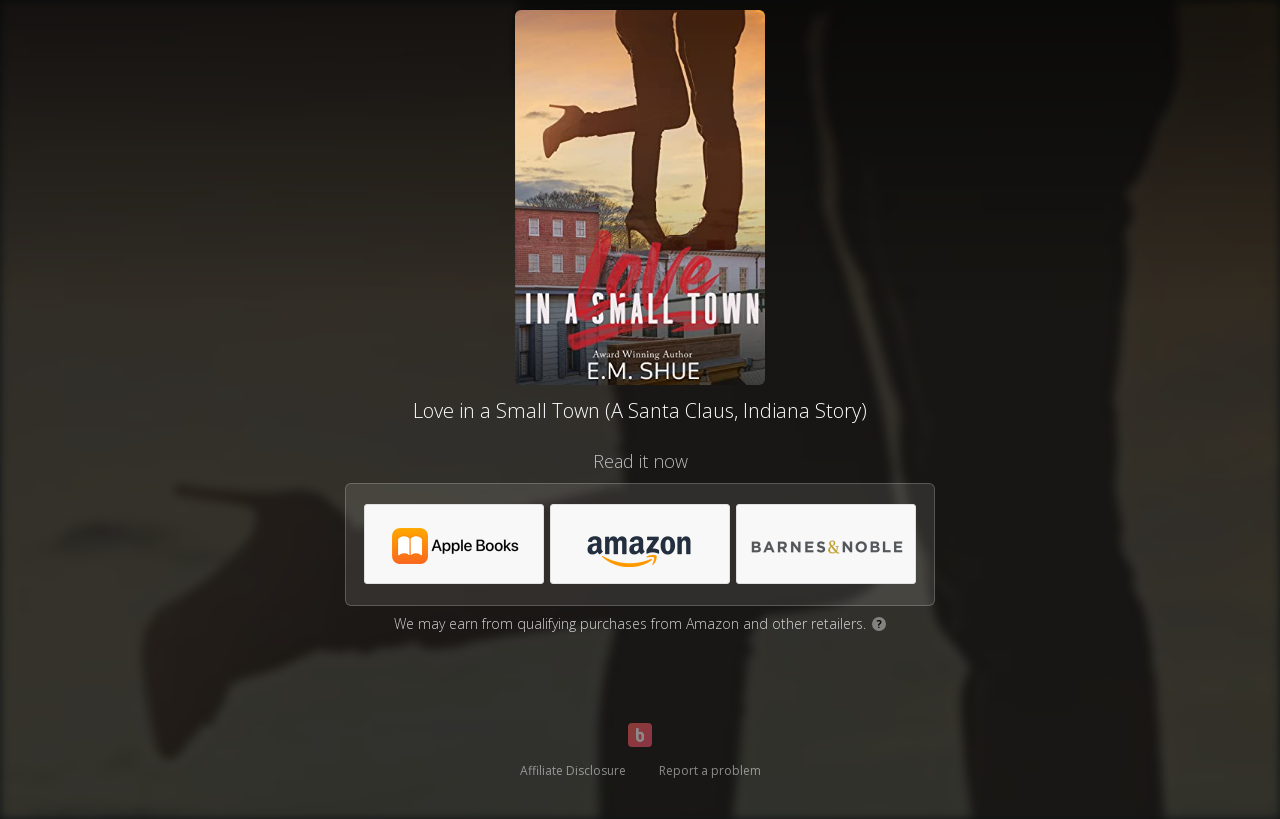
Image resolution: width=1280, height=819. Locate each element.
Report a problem (710, 770)
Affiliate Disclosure (573, 770)
